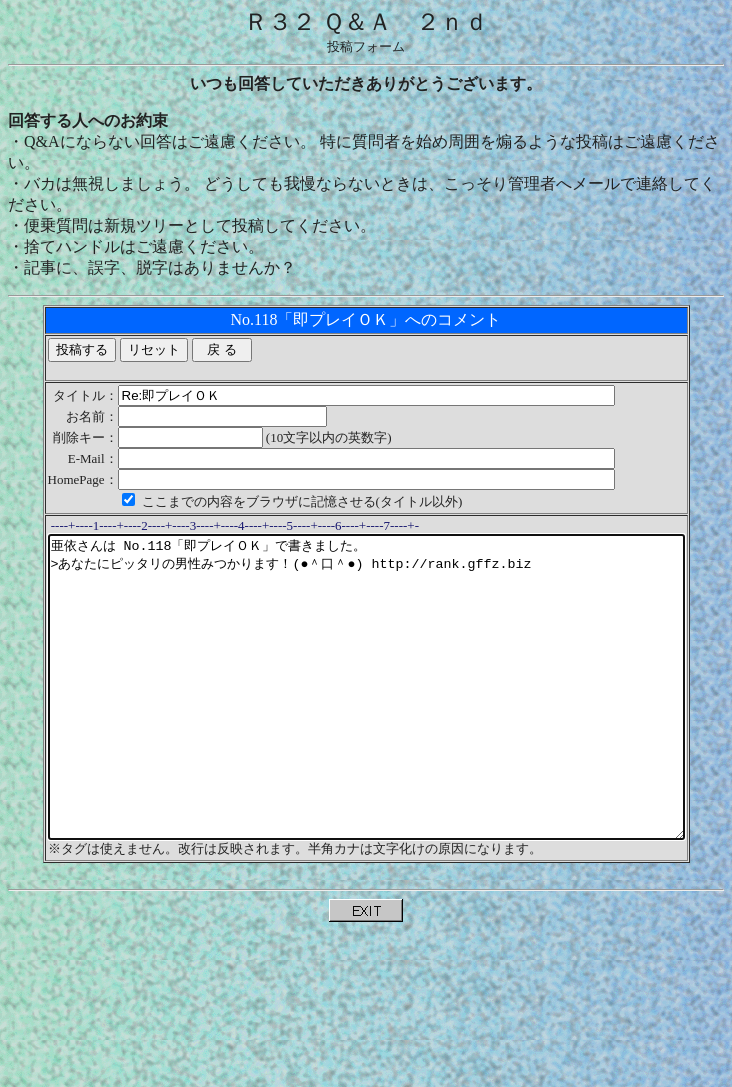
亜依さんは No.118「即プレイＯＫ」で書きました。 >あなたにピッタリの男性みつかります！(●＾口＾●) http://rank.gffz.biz (370, 717)
